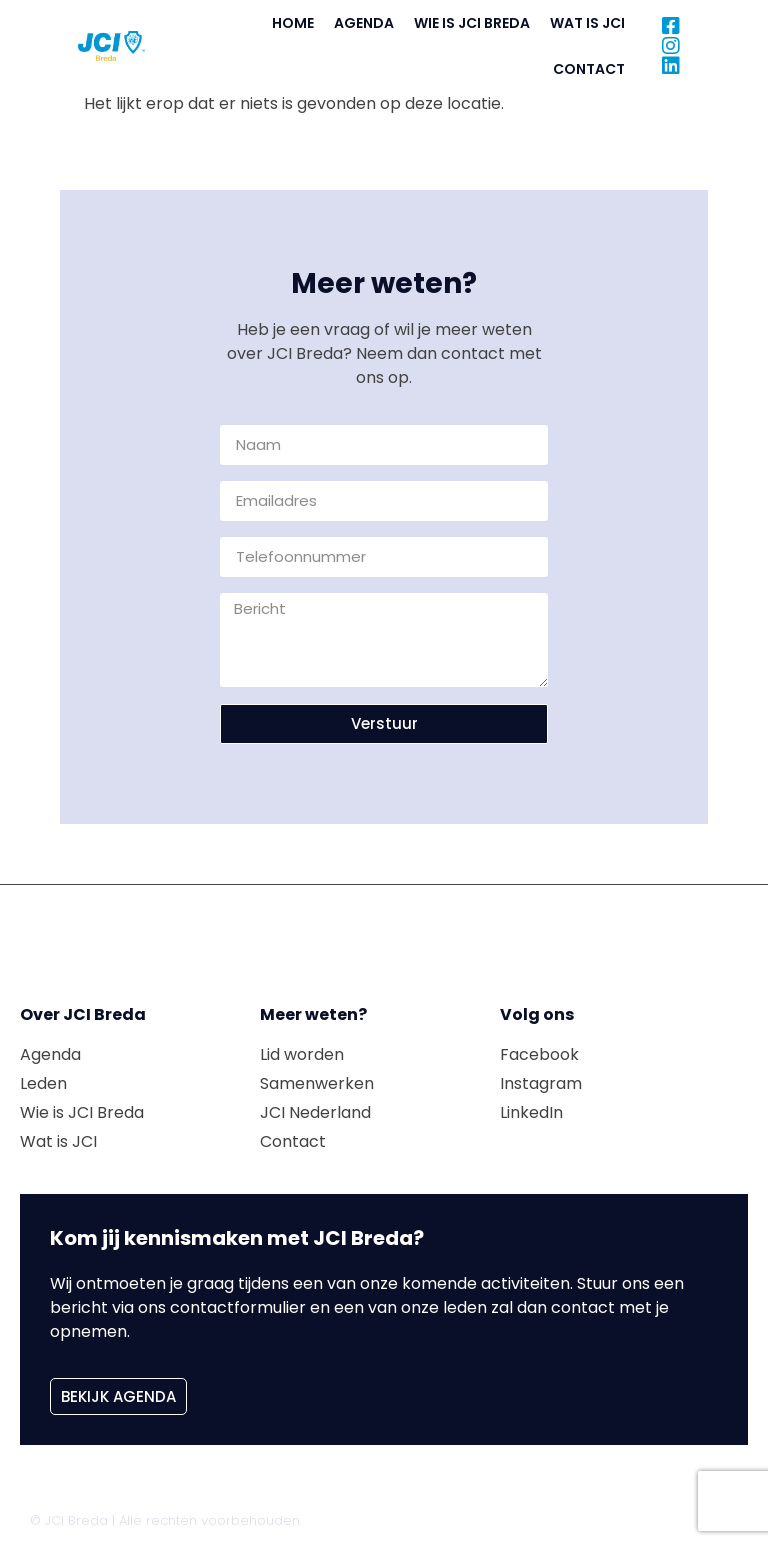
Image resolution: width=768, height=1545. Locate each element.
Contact (589, 69)
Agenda (364, 23)
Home (293, 23)
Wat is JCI (587, 23)
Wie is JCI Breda (472, 23)
